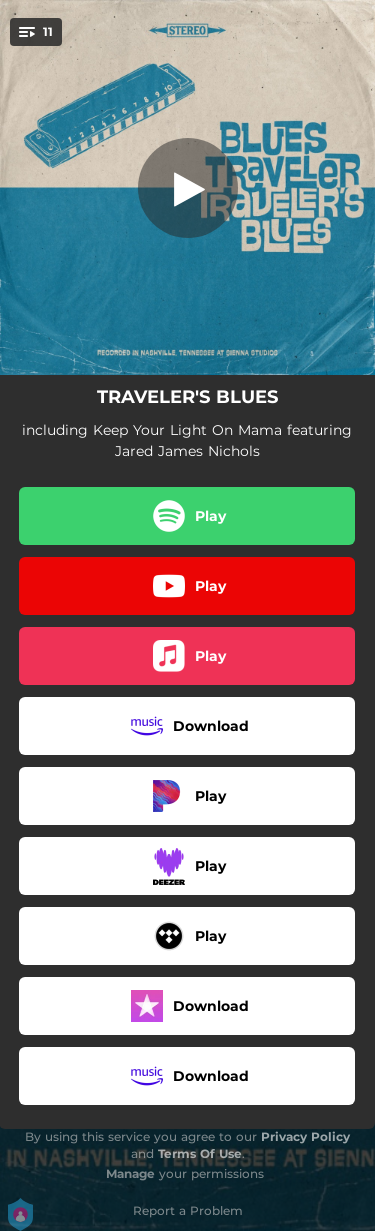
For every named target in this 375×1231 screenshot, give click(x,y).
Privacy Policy (305, 1136)
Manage (130, 1173)
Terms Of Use (200, 1153)
